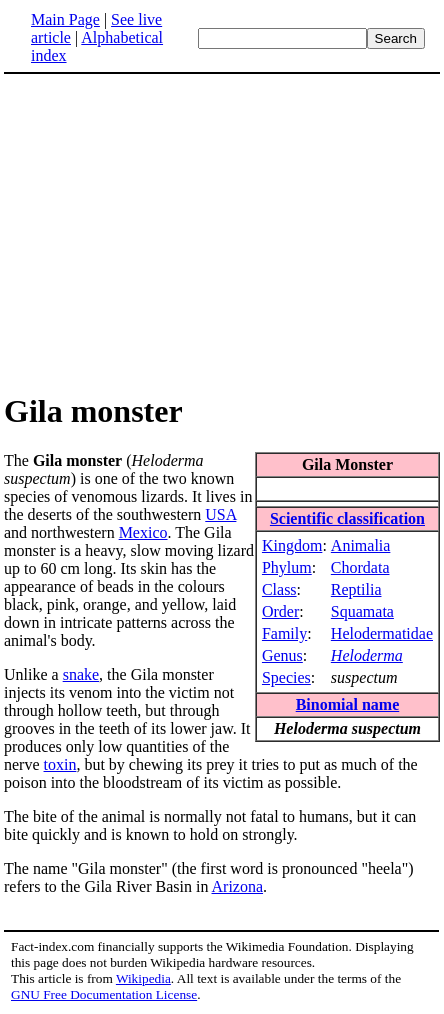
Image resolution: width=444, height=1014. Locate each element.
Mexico (143, 532)
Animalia (361, 545)
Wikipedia (143, 978)
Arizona (238, 886)
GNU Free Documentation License (104, 994)
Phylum (287, 567)
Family (284, 633)
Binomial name (348, 704)
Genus (282, 655)
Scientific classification (347, 518)
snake (81, 674)
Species (286, 677)
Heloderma (367, 655)
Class (279, 589)
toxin (60, 764)
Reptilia (356, 589)
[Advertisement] (172, 232)
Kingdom (292, 545)
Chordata (360, 567)
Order (280, 611)
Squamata (362, 611)
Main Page (65, 19)
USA (220, 514)
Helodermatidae (382, 633)
